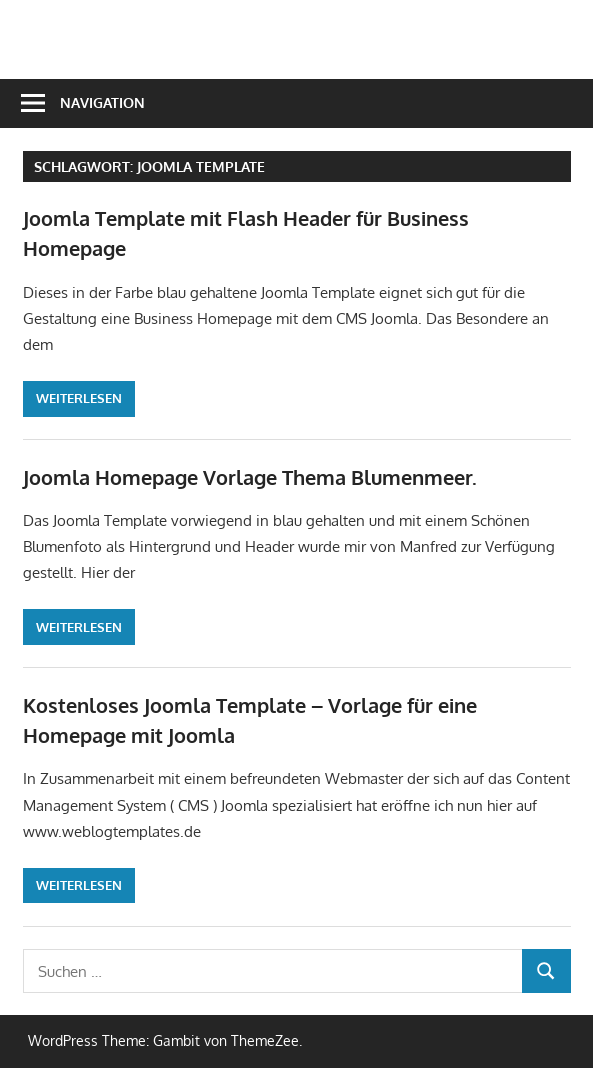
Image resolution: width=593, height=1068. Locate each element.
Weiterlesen (79, 398)
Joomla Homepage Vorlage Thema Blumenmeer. (250, 477)
